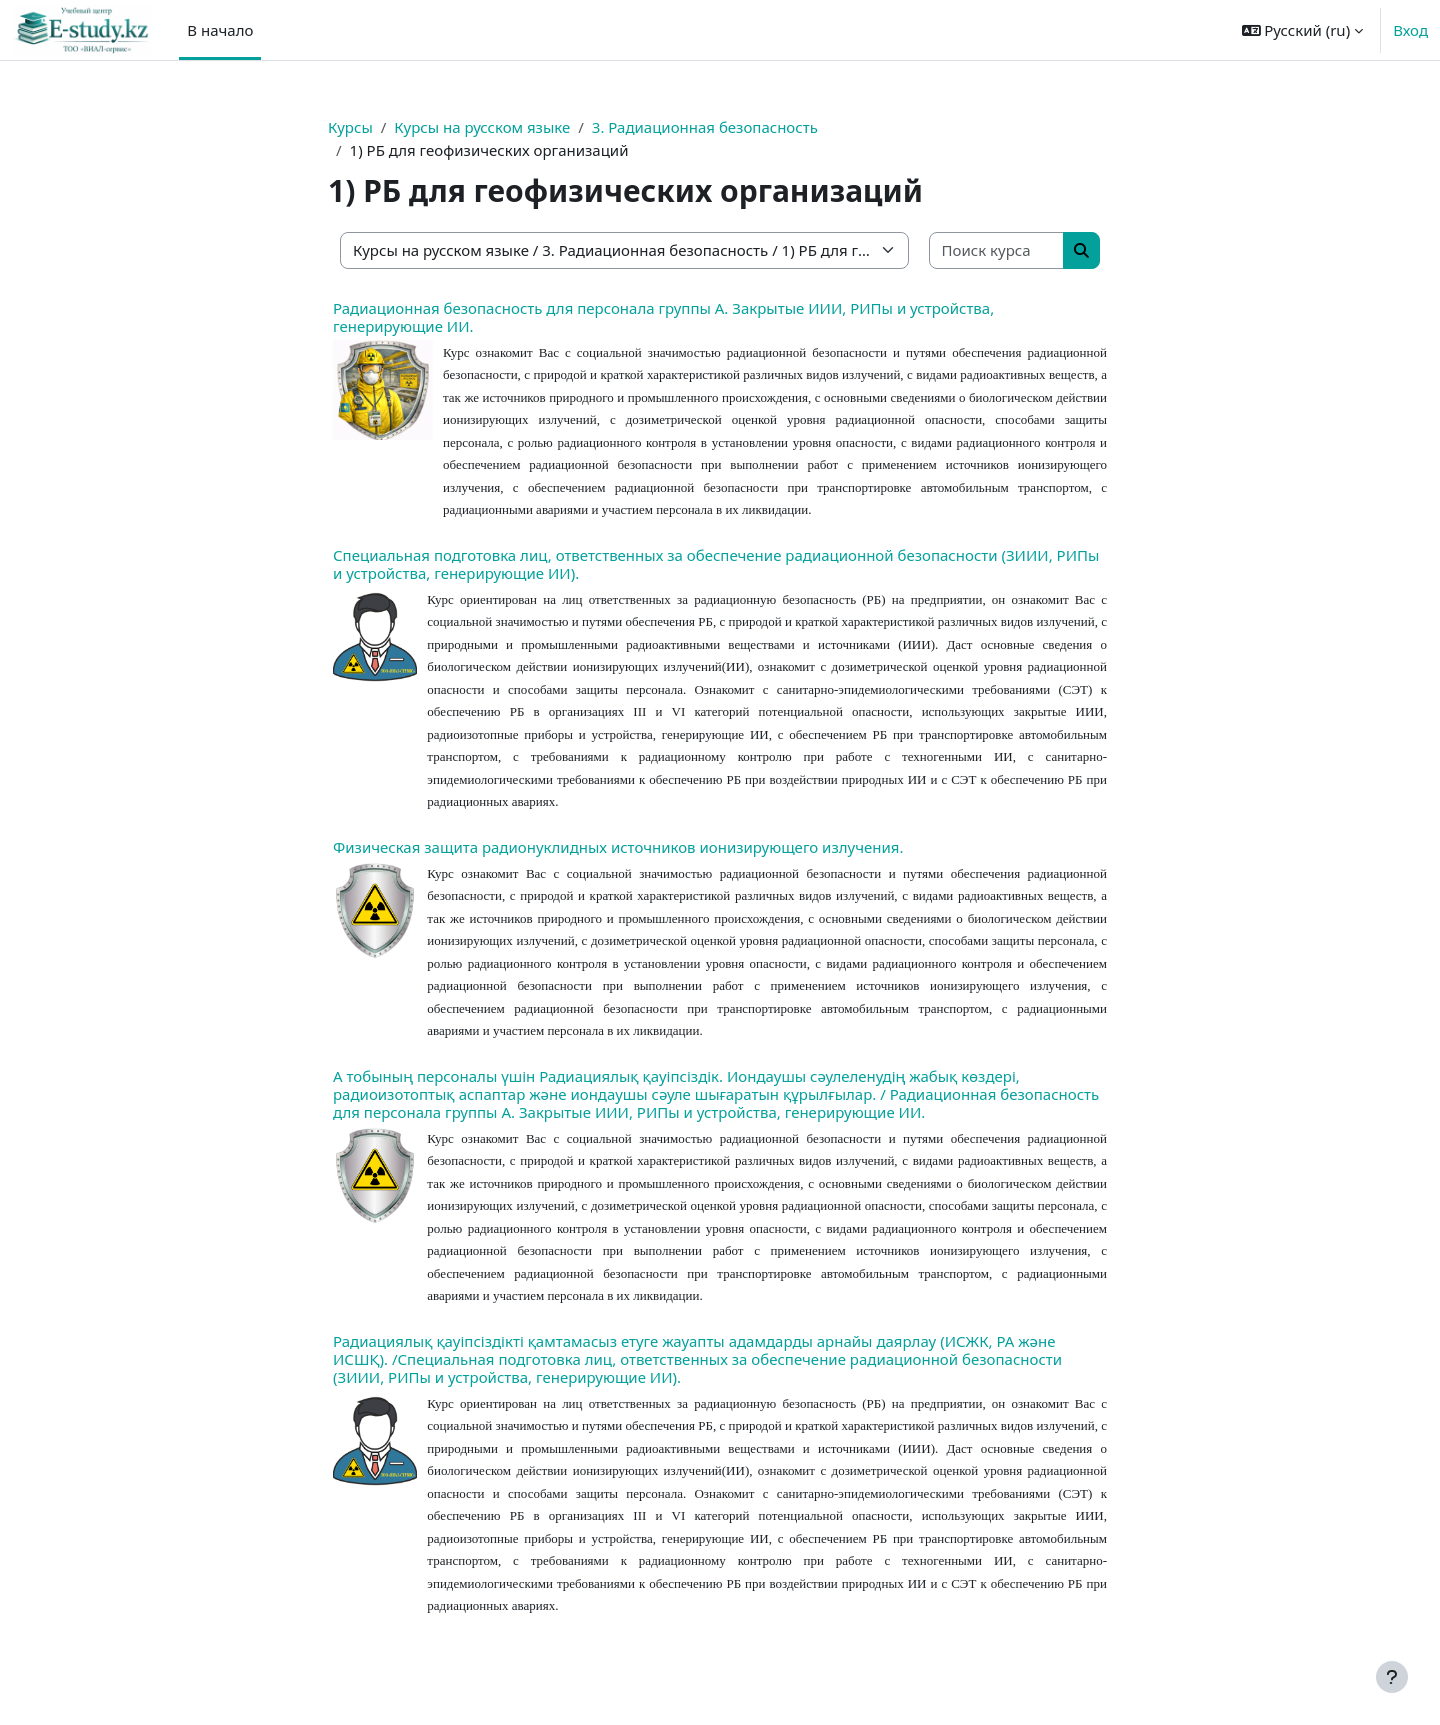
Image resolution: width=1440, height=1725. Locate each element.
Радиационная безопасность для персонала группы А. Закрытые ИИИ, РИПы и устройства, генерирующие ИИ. (663, 317)
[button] (1303, 30)
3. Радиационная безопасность (705, 127)
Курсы (350, 127)
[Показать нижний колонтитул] (1392, 1677)
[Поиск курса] (997, 250)
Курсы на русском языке (482, 127)
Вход (1410, 30)
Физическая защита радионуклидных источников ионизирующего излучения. (618, 847)
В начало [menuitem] (220, 30)
